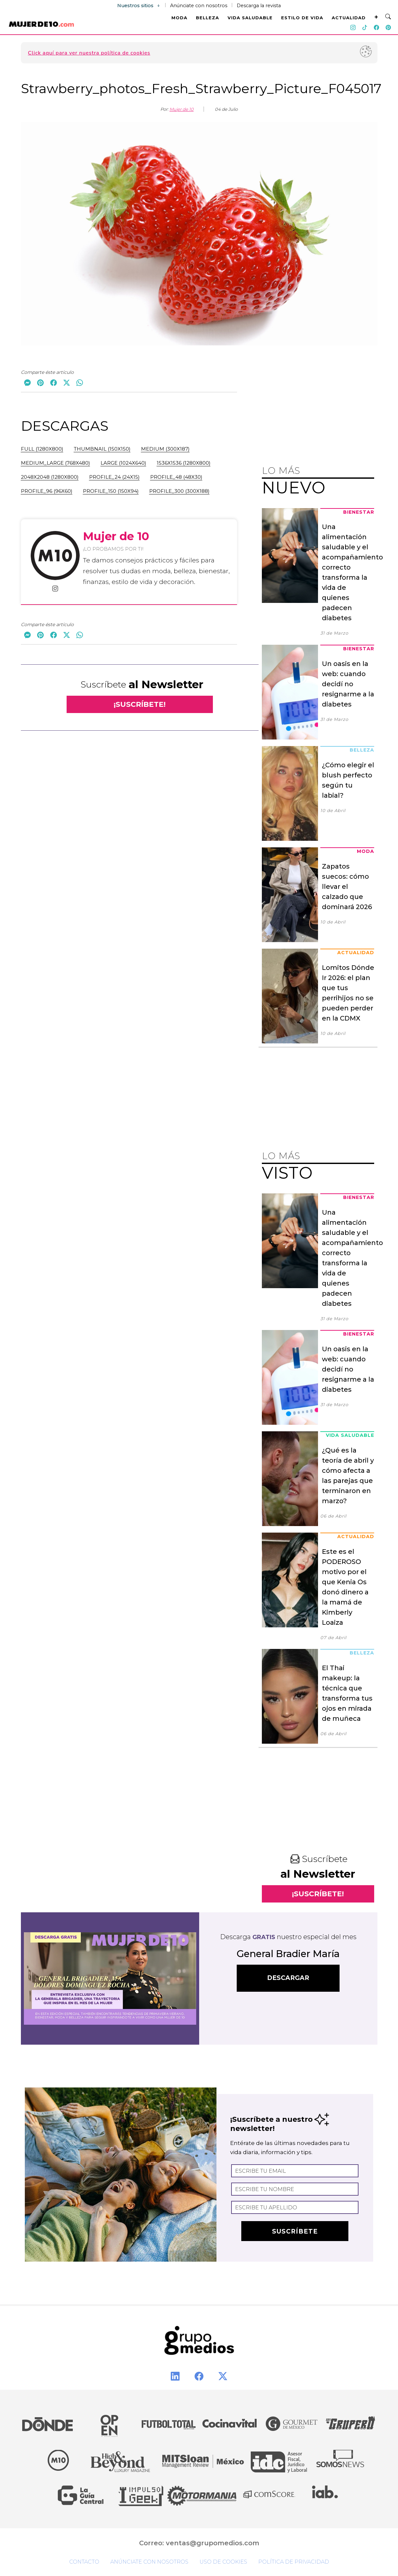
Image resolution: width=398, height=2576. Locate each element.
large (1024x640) (123, 463)
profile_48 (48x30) (176, 477)
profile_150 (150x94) (111, 491)
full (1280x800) (42, 449)
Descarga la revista (259, 5)
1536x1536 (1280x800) (184, 463)
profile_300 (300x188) (179, 491)
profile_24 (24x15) (114, 477)
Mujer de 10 (181, 109)
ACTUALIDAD (349, 17)
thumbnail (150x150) (102, 449)
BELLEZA (207, 17)
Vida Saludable (350, 1435)
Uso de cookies (223, 2562)
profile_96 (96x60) (46, 491)
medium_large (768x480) (55, 463)
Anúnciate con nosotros (198, 5)
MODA (179, 17)
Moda (365, 851)
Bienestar (358, 512)
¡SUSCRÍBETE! (140, 704)
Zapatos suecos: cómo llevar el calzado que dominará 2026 (347, 886)
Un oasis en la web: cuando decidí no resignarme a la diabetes (348, 684)
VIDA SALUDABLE (250, 17)
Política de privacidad (293, 2562)
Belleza (362, 750)
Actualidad (355, 953)
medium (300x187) (165, 449)
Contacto (84, 2562)
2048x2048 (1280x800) (50, 477)
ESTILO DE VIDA (302, 17)
